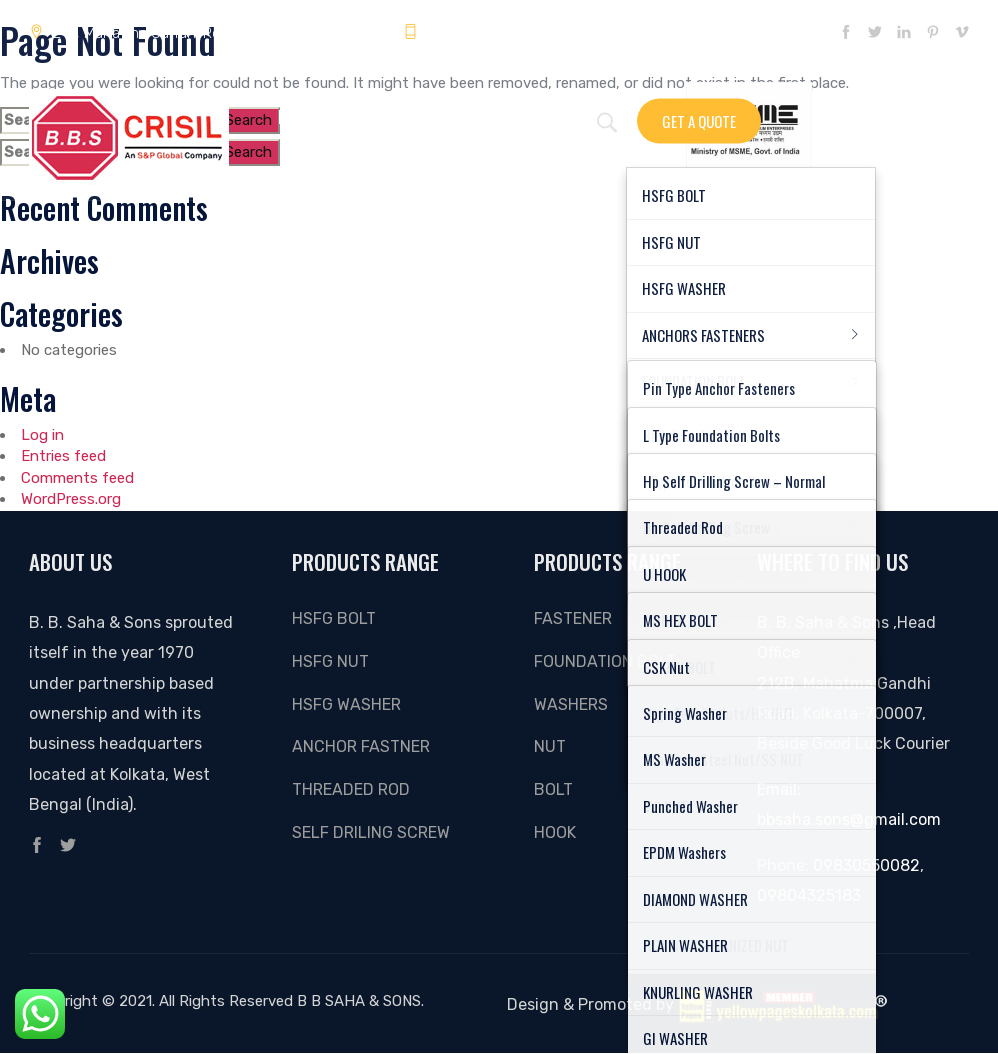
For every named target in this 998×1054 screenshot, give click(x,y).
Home (295, 117)
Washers (571, 704)
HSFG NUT (330, 661)
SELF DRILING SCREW (371, 832)
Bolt (553, 789)
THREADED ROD (351, 789)
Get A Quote (699, 120)
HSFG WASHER (346, 704)
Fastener (573, 618)
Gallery (441, 117)
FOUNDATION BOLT (605, 661)
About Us (522, 117)
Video (596, 117)
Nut (550, 746)
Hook (555, 832)
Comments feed (77, 478)
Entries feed (63, 456)
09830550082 (866, 865)
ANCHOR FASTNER (361, 746)
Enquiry (364, 117)
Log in (42, 435)
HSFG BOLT (334, 618)
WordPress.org (71, 499)
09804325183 (463, 33)
